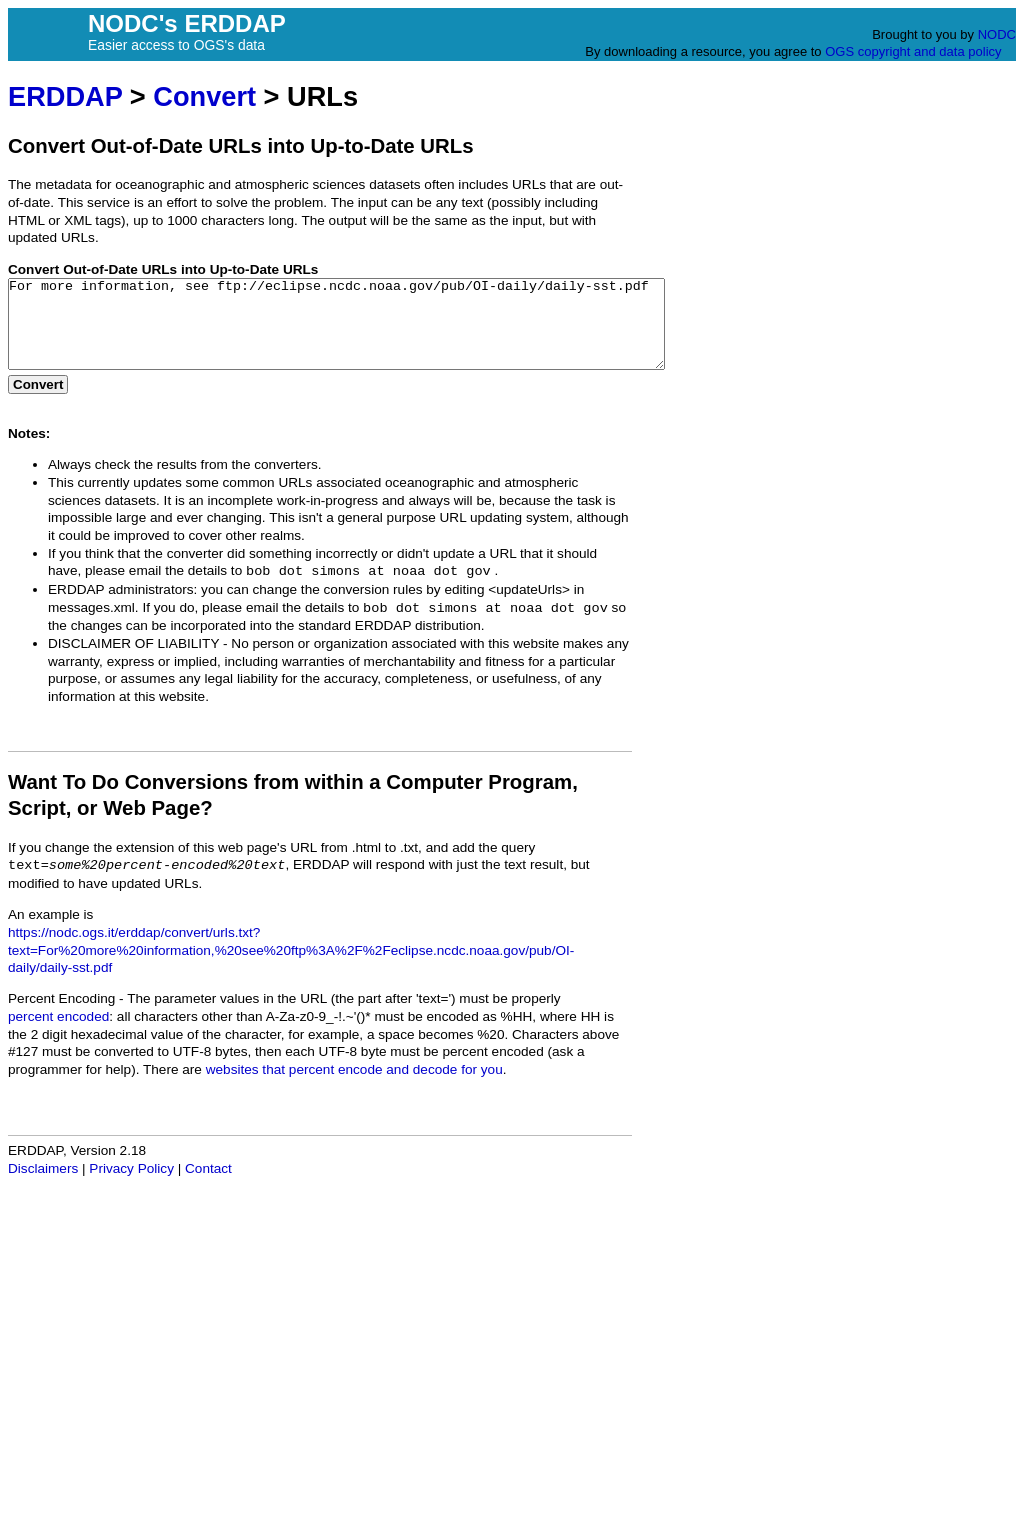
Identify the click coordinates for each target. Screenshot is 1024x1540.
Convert (204, 96)
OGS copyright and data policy (913, 51)
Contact (208, 1186)
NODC (997, 34)
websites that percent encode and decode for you (354, 1087)
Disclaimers (43, 1186)
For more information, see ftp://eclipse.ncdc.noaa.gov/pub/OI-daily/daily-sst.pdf (376, 333)
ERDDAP (65, 96)
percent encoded (58, 1034)
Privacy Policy (131, 1186)
